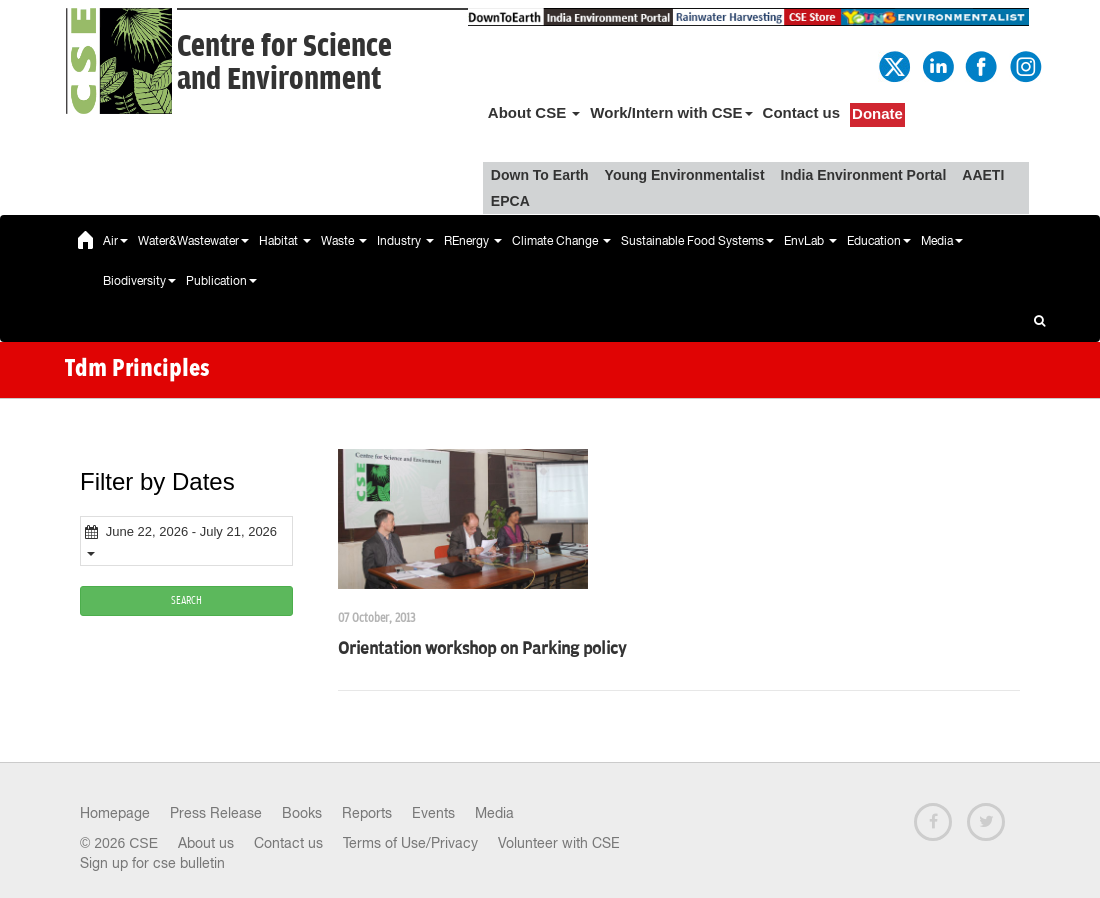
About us (206, 843)
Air (115, 241)
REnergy (473, 241)
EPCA (510, 201)
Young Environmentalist (685, 175)
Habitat (285, 241)
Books (302, 813)
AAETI (983, 175)
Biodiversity (139, 281)
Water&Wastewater (193, 241)
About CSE (534, 112)
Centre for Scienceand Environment (284, 63)
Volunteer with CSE (559, 843)
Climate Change (561, 241)
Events (433, 813)
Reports (367, 813)
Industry (405, 241)
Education (879, 241)
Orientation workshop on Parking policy (482, 649)
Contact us (802, 112)
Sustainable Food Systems (697, 241)
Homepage (115, 813)
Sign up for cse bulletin (152, 863)
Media (942, 241)
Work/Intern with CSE (671, 112)
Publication (221, 281)
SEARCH (186, 600)
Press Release (216, 813)
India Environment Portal (864, 175)
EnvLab (810, 241)
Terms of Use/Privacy (410, 843)
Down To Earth (540, 175)
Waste (344, 241)
